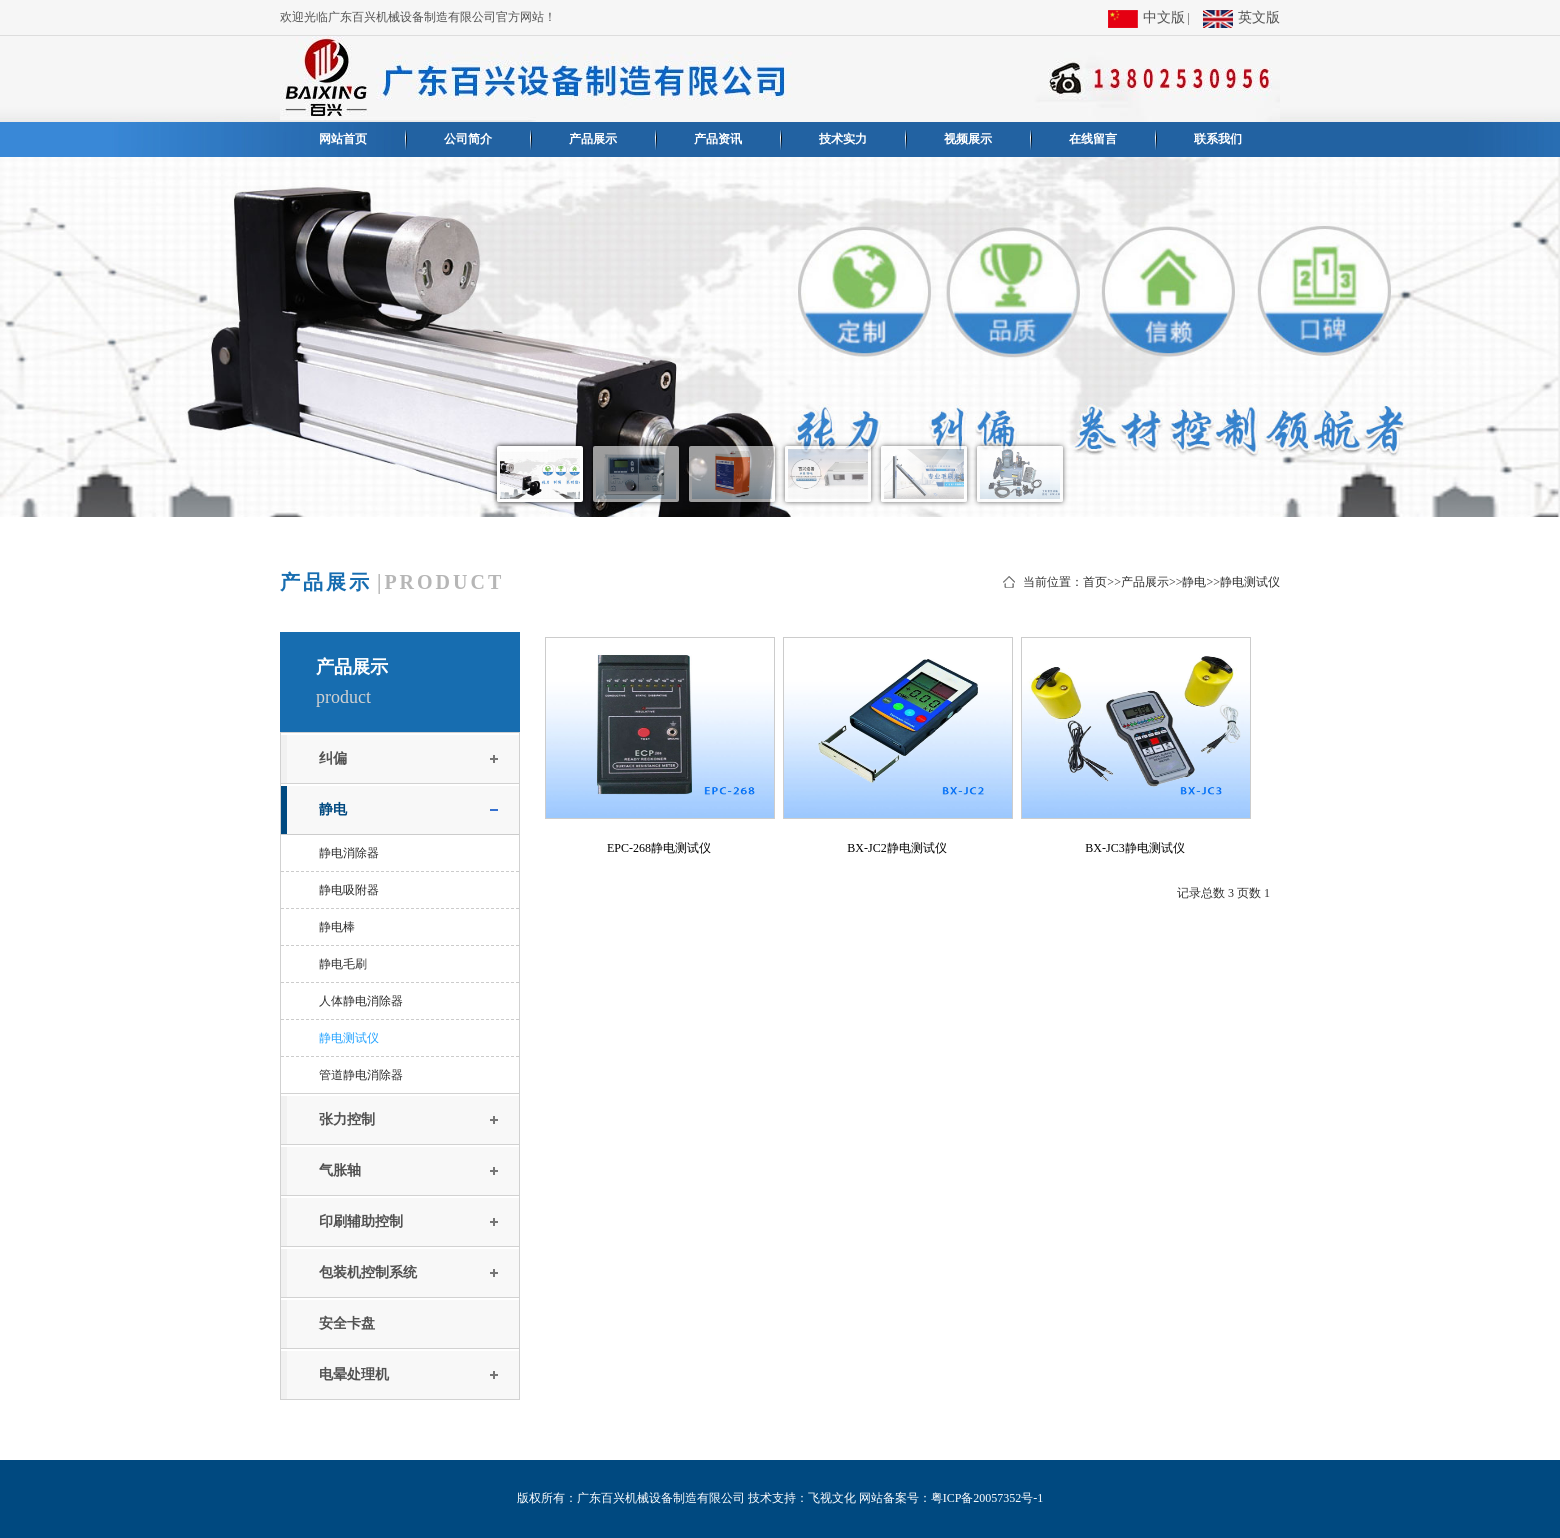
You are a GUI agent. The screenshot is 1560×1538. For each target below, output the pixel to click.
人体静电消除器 (361, 1001)
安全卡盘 (347, 1323)
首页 (1095, 582)
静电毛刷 (343, 964)
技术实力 (843, 139)
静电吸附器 (349, 890)
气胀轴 (340, 1170)
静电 (1194, 582)
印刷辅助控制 (361, 1221)
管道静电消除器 (361, 1075)
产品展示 (593, 139)
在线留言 (1093, 139)
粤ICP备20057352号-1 (987, 1498)
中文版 (1146, 19)
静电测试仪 (1250, 582)
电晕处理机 (354, 1374)
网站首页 (343, 139)
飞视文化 (832, 1498)
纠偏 (333, 758)
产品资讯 (718, 139)
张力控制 (347, 1119)
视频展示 (968, 139)
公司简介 (468, 139)
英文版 (1241, 19)
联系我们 (1218, 139)
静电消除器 (349, 853)
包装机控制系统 (368, 1272)
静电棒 (337, 927)
